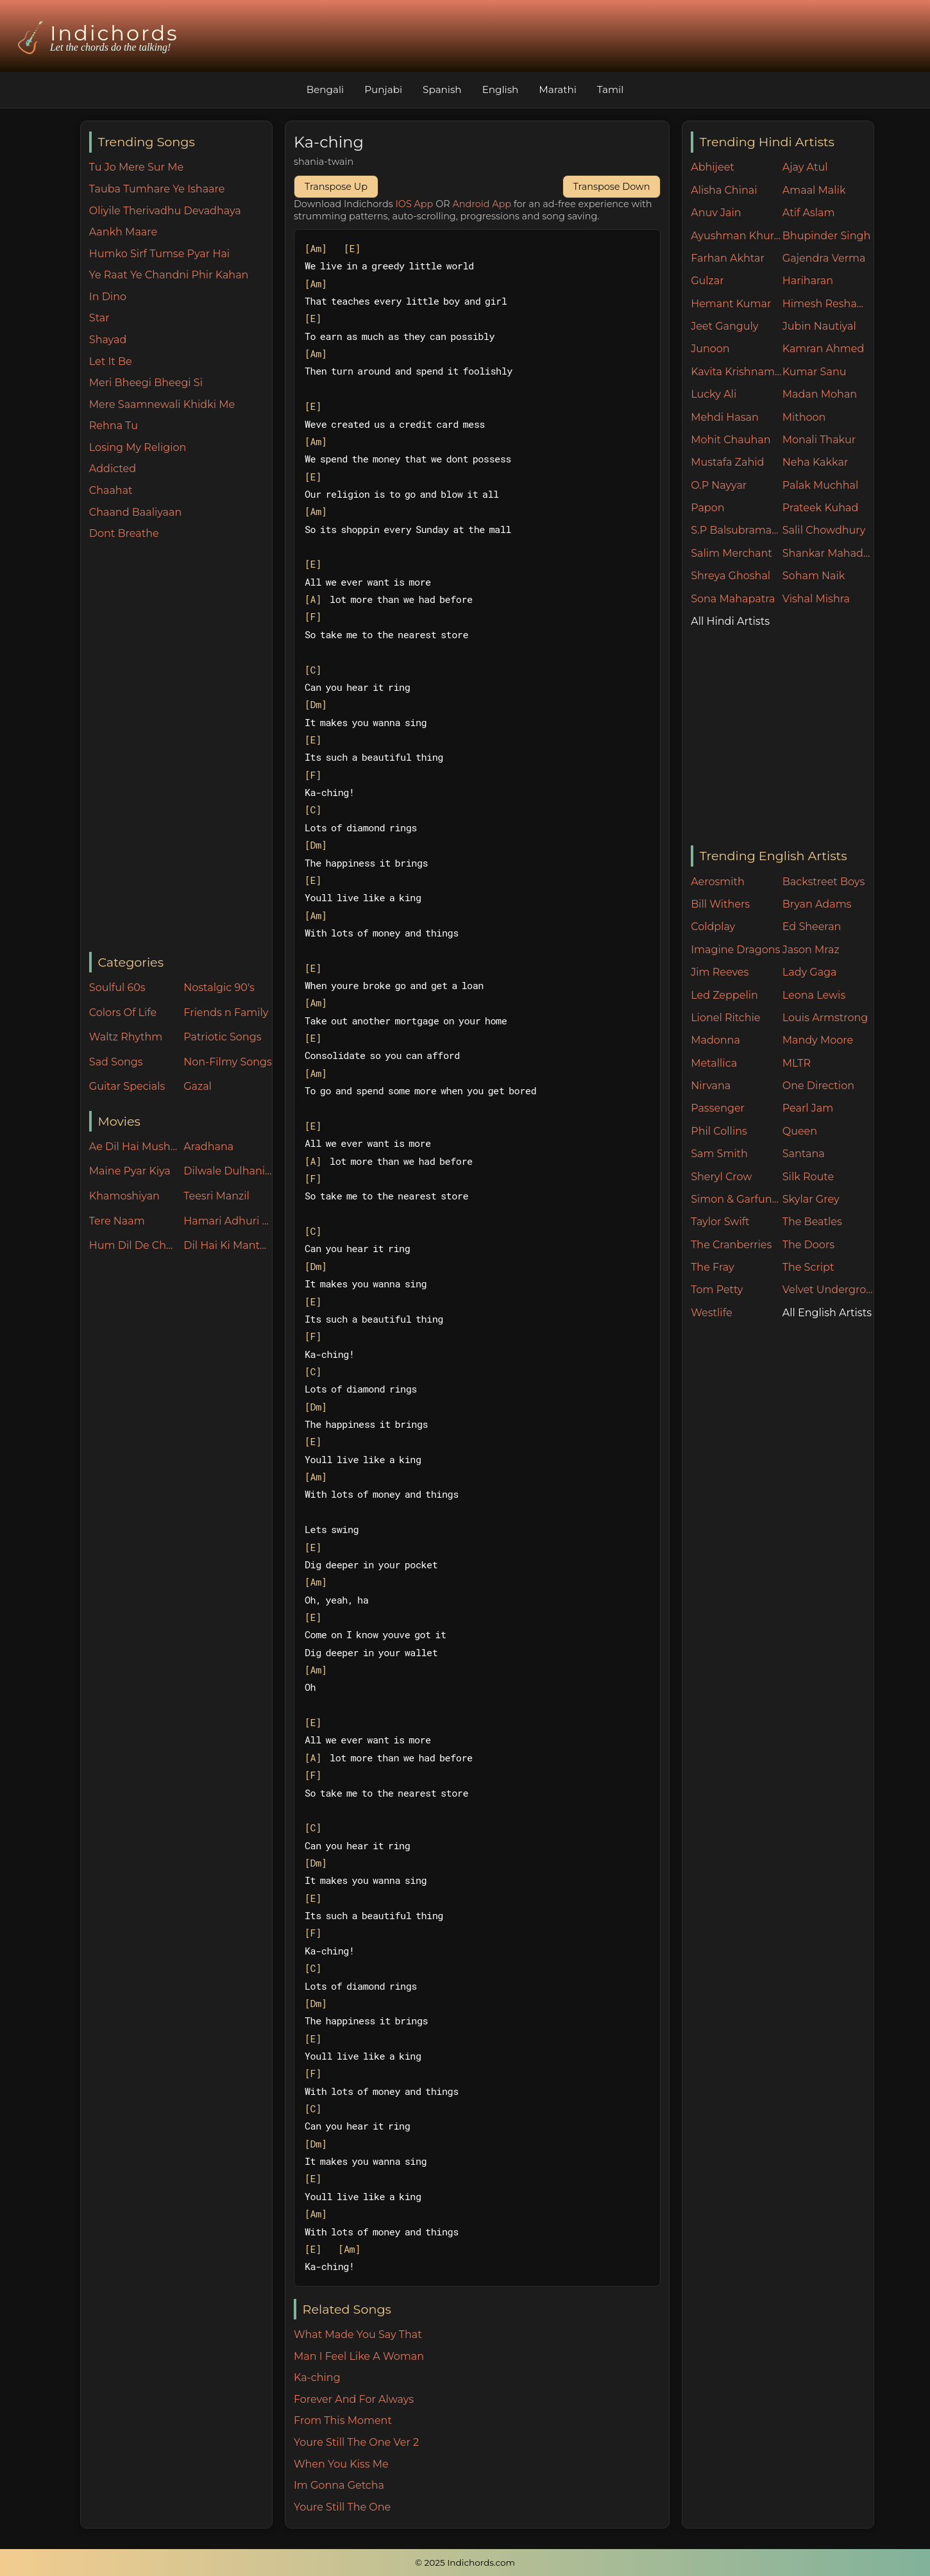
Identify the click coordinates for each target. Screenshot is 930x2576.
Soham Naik (813, 576)
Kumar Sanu (814, 372)
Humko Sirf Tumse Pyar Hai (159, 254)
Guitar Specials (127, 1086)
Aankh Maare (123, 232)
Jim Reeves (719, 972)
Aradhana (208, 1146)
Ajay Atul (805, 167)
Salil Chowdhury (824, 530)
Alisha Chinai (724, 190)
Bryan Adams (817, 904)
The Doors (808, 1245)
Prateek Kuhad (820, 508)
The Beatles (812, 1222)
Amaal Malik (814, 190)
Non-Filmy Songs (227, 1062)
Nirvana (711, 1086)
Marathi (557, 89)
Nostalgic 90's (219, 987)
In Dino (107, 297)
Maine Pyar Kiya (130, 1171)
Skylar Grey (811, 1199)
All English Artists (827, 1313)
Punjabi (383, 89)
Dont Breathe (124, 533)
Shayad (107, 340)
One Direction (818, 1086)
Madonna (715, 1040)
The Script (808, 1267)
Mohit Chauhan (730, 440)
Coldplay (713, 926)
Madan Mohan (819, 394)
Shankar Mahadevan (828, 553)
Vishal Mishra (816, 599)
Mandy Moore (817, 1040)
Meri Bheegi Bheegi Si (146, 383)
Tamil (610, 89)
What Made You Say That (358, 2334)
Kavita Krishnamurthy (736, 372)
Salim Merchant (731, 553)
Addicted (112, 468)
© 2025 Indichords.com (465, 2562)
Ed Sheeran (811, 926)
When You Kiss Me (341, 2464)
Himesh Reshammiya (828, 304)
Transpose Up (336, 186)
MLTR (796, 1063)
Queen (799, 1131)
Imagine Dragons (735, 950)
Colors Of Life (122, 1012)
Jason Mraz (811, 950)
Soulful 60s (117, 987)
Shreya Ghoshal (730, 576)
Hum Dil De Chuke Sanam (133, 1245)
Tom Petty (717, 1290)
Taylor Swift (720, 1222)
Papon (707, 508)
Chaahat (111, 490)
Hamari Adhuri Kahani (227, 1221)
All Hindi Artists (730, 621)
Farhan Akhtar (728, 258)
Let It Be (110, 361)
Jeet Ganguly (724, 326)
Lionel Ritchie (725, 1018)
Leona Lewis (813, 995)
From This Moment (343, 2420)
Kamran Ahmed (823, 349)
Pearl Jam (807, 1108)
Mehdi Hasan (725, 417)
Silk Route (808, 1177)
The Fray (712, 1267)
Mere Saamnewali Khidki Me (162, 404)
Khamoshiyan (124, 1196)
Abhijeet (712, 167)
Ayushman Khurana (736, 236)
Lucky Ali (713, 394)
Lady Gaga (809, 972)
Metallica (714, 1063)
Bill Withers (720, 904)
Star (99, 318)
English (500, 89)
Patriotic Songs (222, 1037)
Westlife (711, 1313)
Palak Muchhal (820, 485)
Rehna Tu (113, 425)
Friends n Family (225, 1012)
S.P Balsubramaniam (736, 530)
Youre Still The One (342, 2507)
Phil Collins (719, 1131)
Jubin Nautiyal (819, 326)
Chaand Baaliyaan (135, 512)
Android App (481, 204)
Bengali (325, 89)
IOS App (415, 204)
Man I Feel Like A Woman (359, 2356)
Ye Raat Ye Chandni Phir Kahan (169, 275)
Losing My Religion (138, 447)
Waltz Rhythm (126, 1037)
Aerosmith (718, 882)
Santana (803, 1154)
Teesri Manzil (216, 1196)
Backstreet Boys (823, 882)
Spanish (442, 89)
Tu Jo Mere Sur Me (136, 167)
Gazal (197, 1086)
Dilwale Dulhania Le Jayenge (227, 1171)
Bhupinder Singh (826, 236)
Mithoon (804, 417)
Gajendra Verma (824, 258)
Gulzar (707, 281)
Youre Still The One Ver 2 (356, 2442)
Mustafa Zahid (727, 462)
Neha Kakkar (815, 462)
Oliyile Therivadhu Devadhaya (165, 211)
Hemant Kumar (731, 304)
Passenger (718, 1108)
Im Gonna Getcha (339, 2485)
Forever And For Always (354, 2399)
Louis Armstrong (825, 1018)
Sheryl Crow (721, 1177)
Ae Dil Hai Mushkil (133, 1146)
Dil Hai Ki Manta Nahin (227, 1245)
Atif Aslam (808, 213)
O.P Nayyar (719, 485)
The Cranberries (731, 1245)
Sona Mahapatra (733, 599)
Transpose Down (611, 186)
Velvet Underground (828, 1290)
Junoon (710, 349)
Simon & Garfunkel (736, 1199)
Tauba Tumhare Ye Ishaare (157, 189)
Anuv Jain (716, 213)
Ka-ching (317, 2377)
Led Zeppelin (724, 995)
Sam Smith (719, 1154)
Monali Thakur (819, 440)
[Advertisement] (180, 747)
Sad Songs (116, 1062)
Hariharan (807, 281)
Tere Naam (117, 1221)
